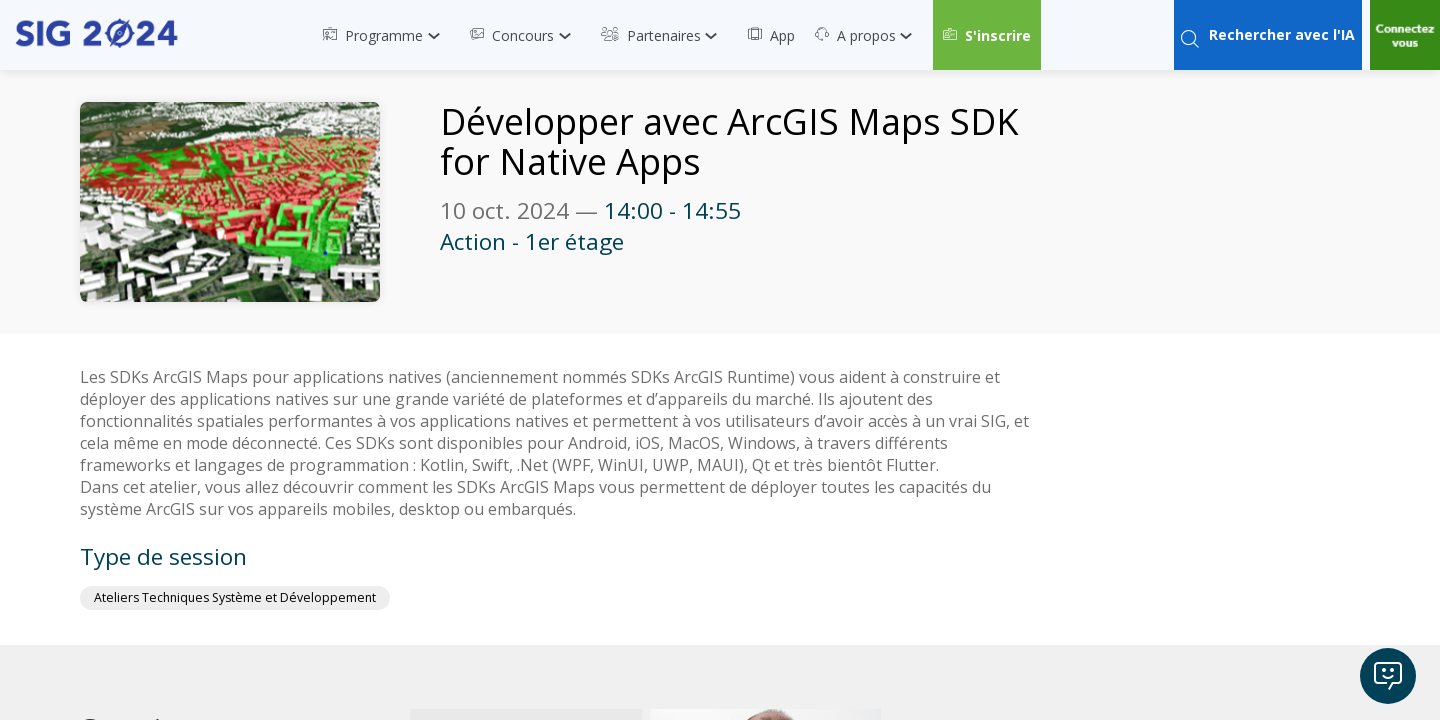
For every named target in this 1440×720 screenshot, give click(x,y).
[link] (386, 35)
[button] (987, 35)
